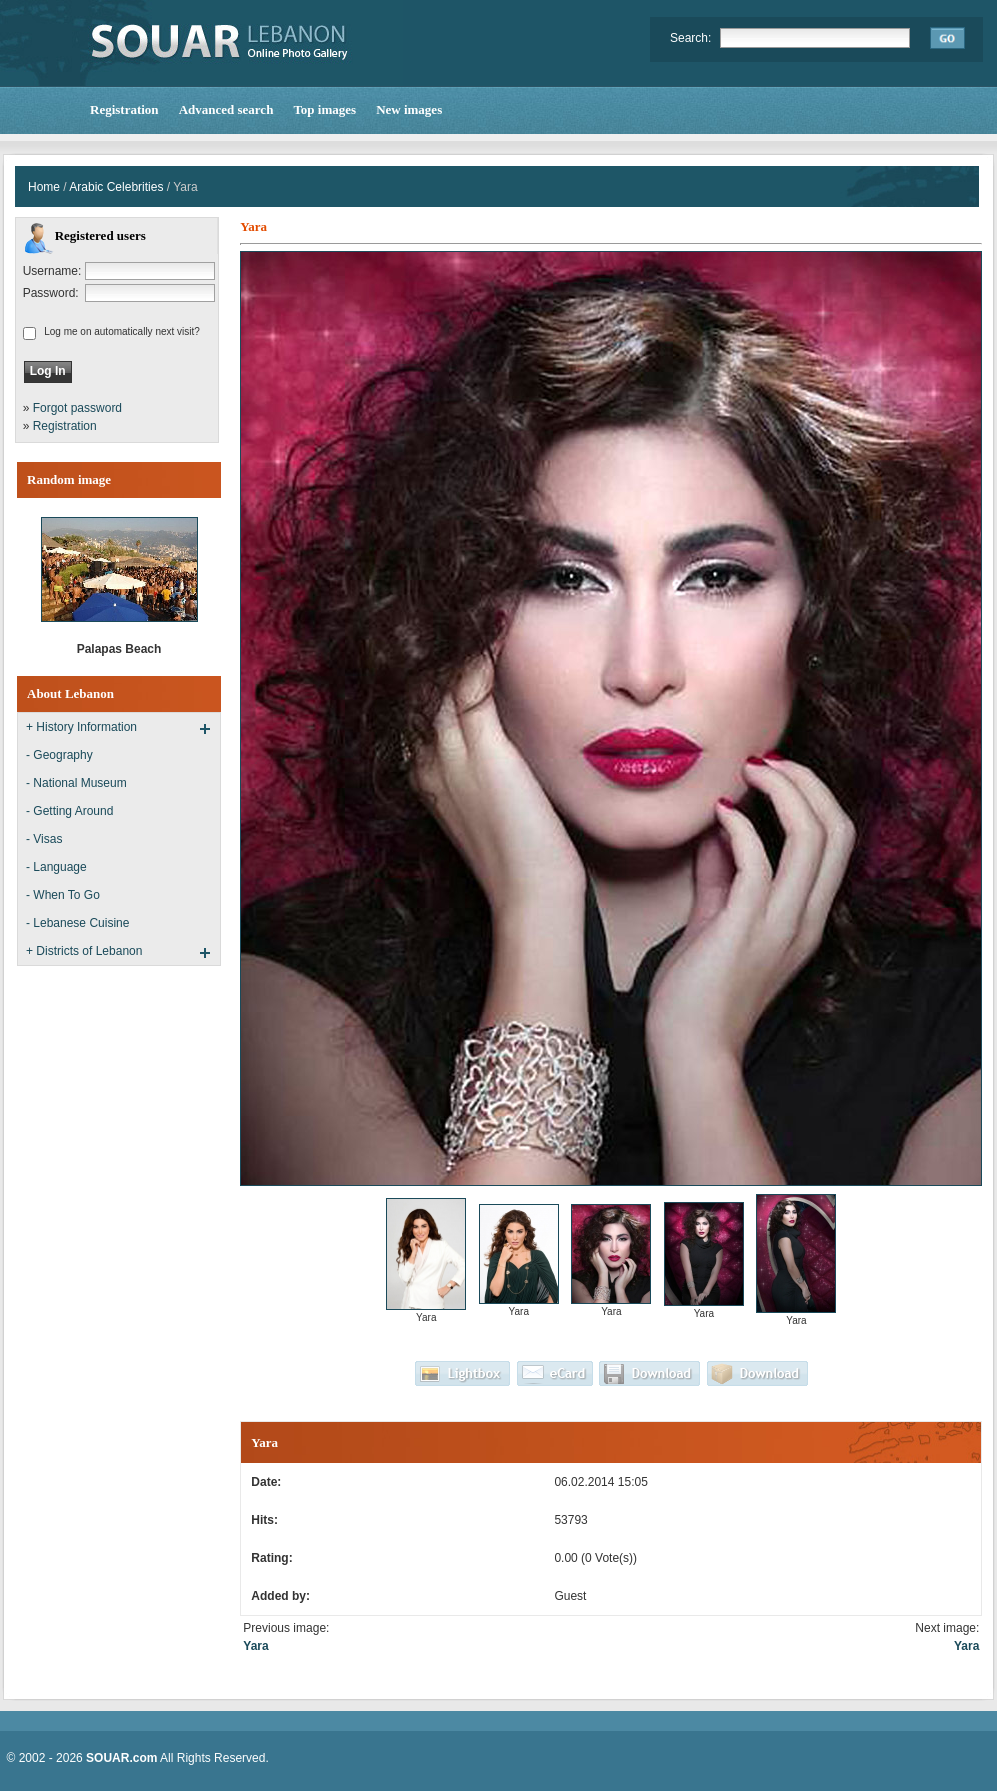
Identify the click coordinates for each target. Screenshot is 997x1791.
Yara (255, 1646)
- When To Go (63, 895)
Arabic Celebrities (116, 187)
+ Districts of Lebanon (84, 951)
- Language (56, 867)
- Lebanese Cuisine (77, 923)
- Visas (44, 839)
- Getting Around (69, 811)
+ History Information (81, 727)
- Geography (59, 755)
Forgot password (77, 408)
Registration (65, 426)
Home (44, 187)
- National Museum (76, 783)
